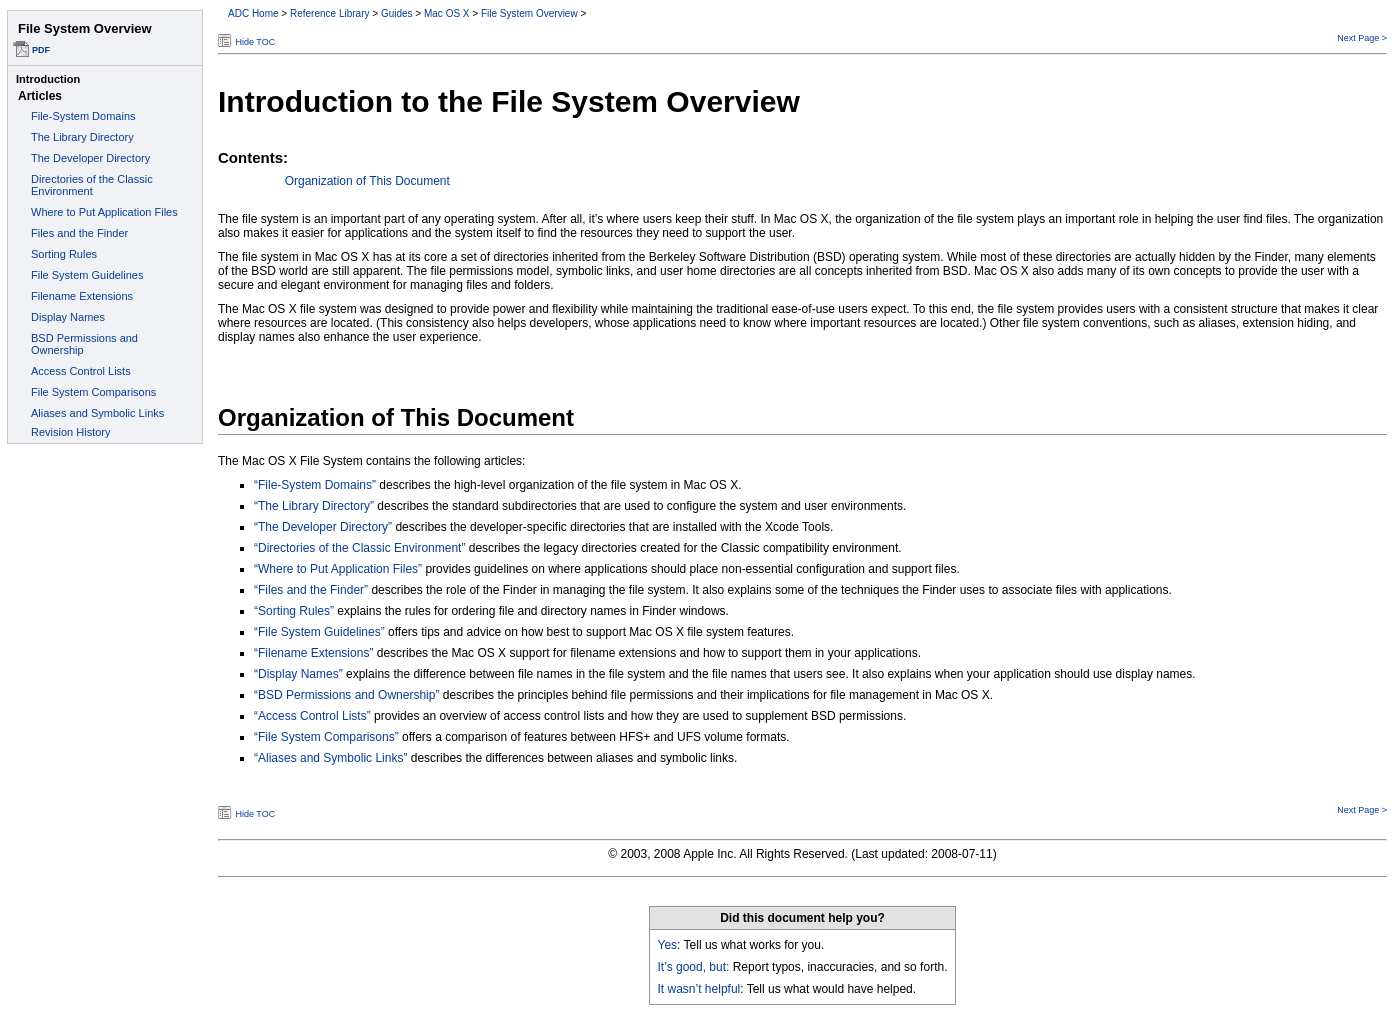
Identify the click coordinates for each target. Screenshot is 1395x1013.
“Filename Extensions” (313, 653)
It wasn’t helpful (699, 989)
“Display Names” (298, 674)
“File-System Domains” (315, 485)
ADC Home (253, 13)
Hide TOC (256, 42)
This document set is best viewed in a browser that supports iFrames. (105, 506)
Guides (397, 13)
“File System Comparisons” (326, 737)
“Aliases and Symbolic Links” (330, 758)
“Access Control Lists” (312, 716)
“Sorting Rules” (294, 611)
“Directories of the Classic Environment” (359, 548)
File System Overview (529, 13)
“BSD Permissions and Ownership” (346, 695)
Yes (668, 945)
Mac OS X (447, 13)
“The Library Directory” (314, 506)
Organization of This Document (367, 181)
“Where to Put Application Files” (338, 569)
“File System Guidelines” (319, 632)
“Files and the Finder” (311, 590)
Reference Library (329, 13)
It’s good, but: (694, 967)
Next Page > (1362, 38)
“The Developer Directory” (323, 527)
